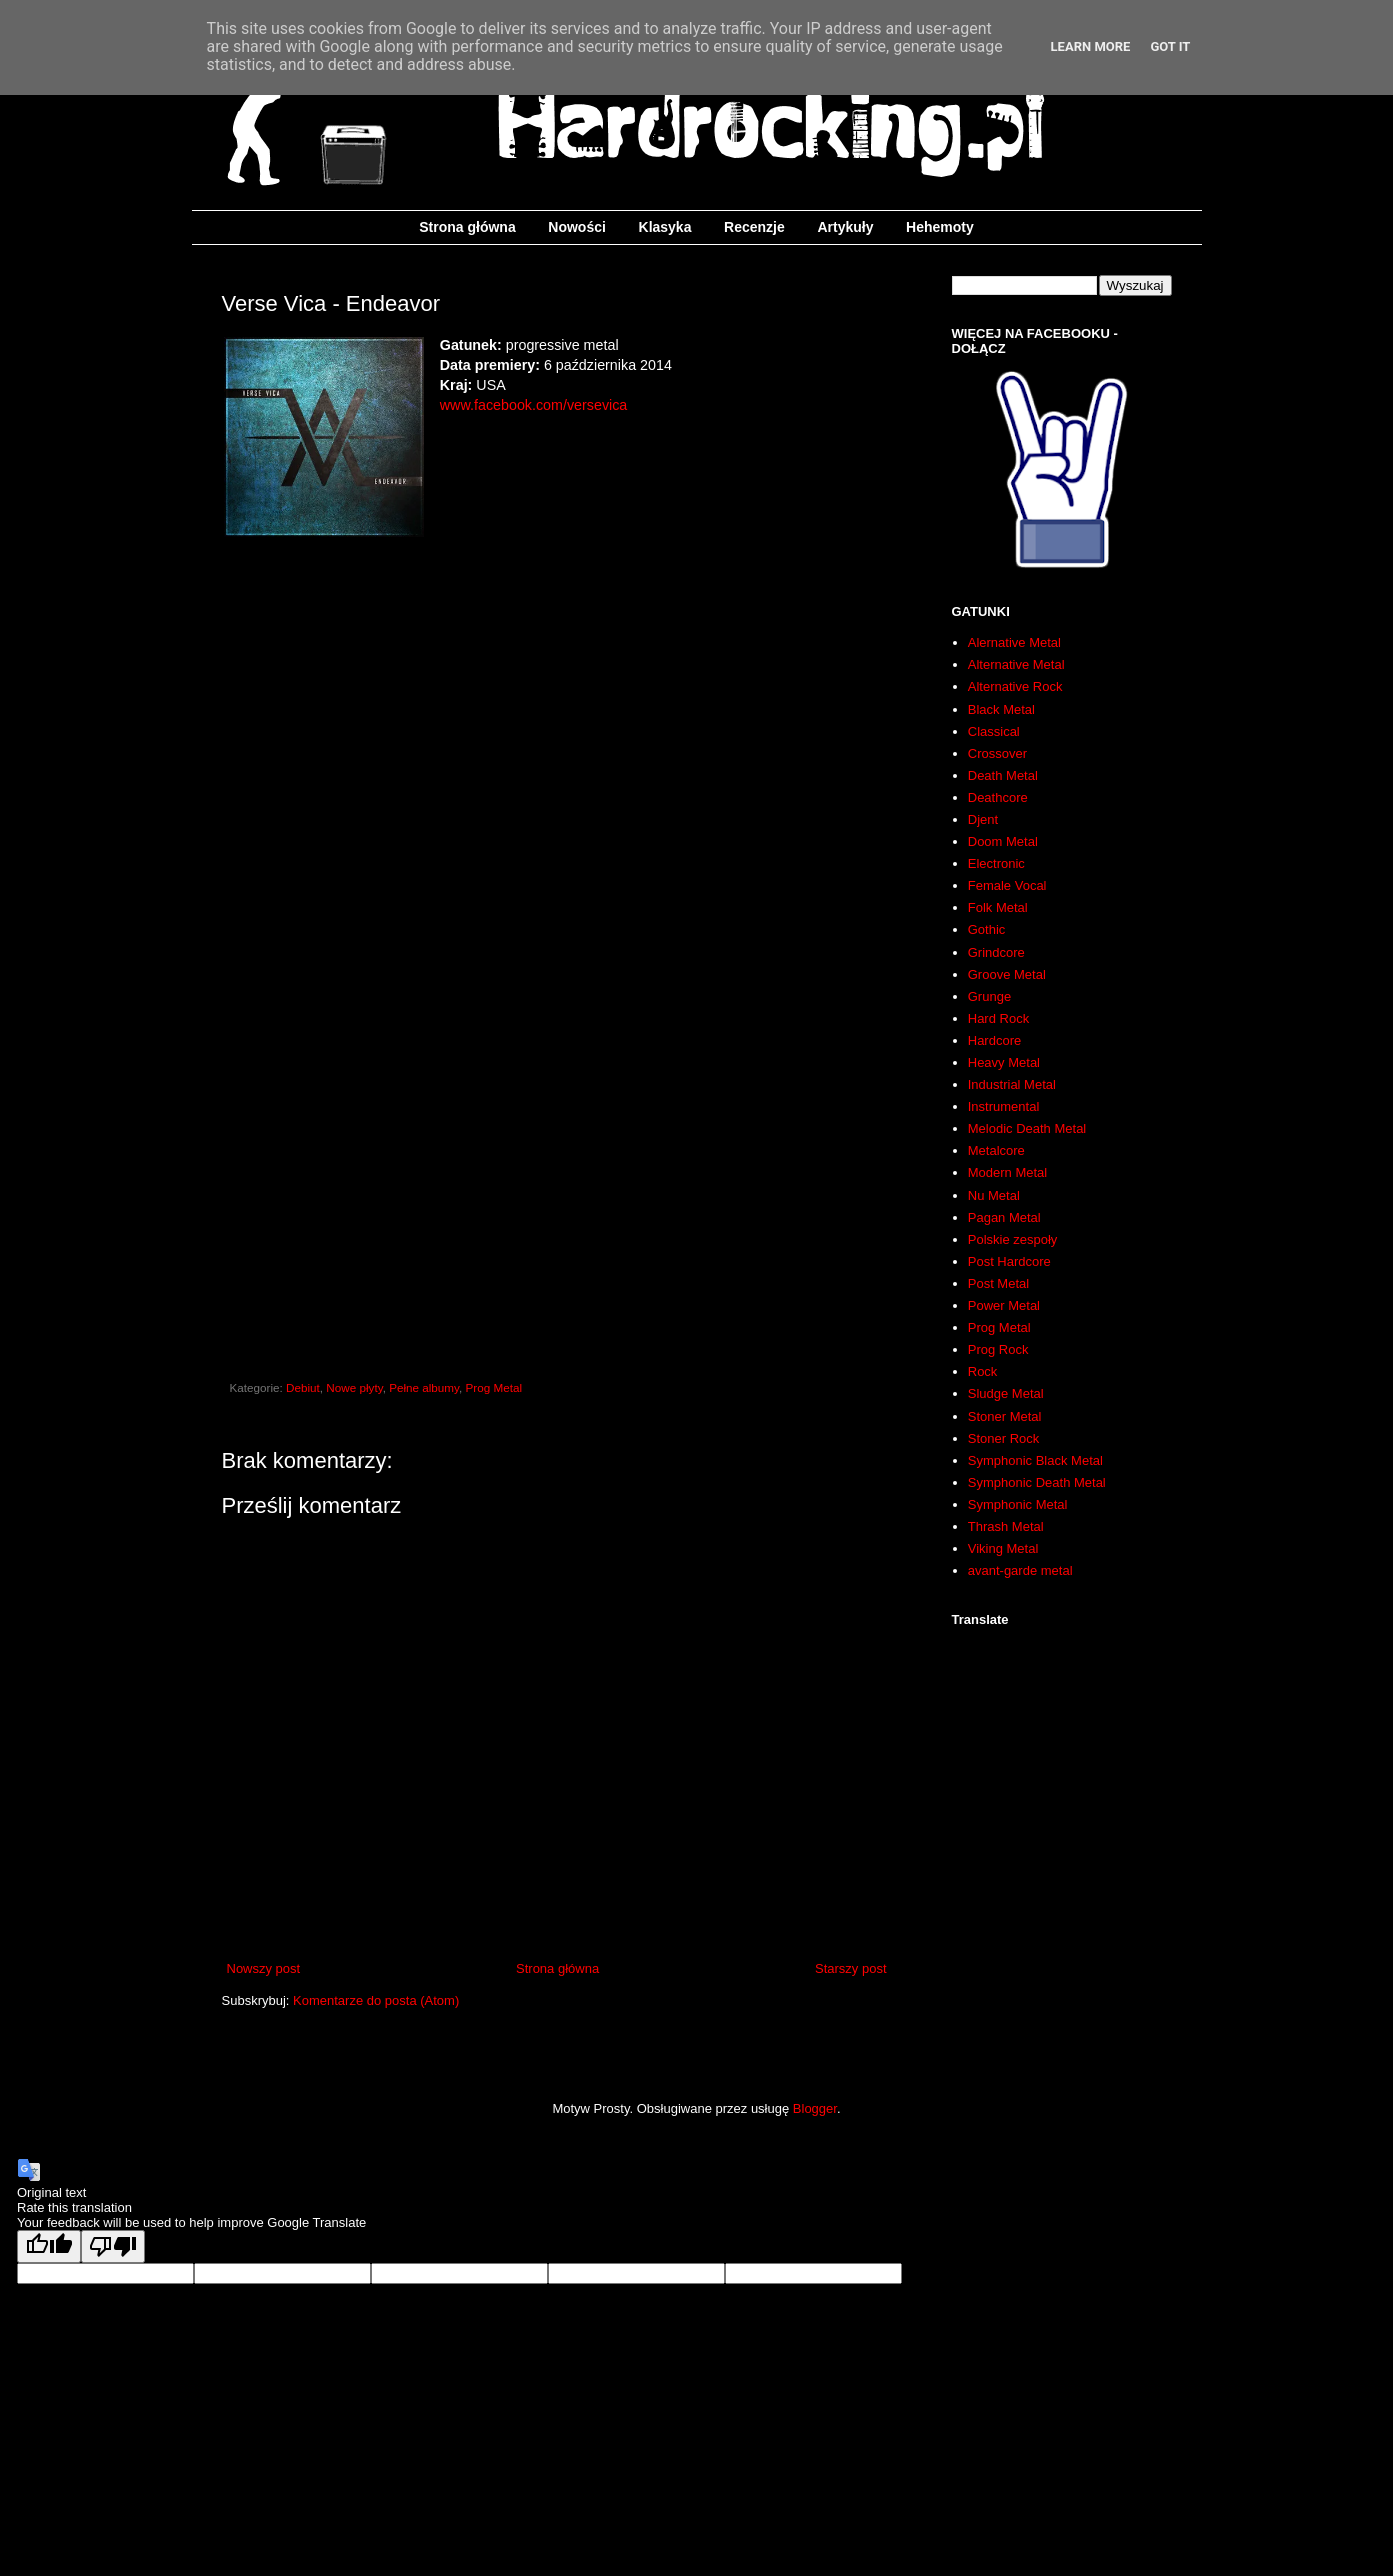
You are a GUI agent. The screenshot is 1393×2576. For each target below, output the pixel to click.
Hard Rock (998, 1018)
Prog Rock (998, 1349)
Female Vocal (1007, 885)
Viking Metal (1003, 1548)
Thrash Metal (1006, 1526)
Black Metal (1001, 709)
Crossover (997, 753)
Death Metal (1003, 775)
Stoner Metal (1005, 1416)
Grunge (989, 996)
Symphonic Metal (1018, 1504)
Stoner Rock (1004, 1438)
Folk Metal (998, 907)
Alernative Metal (1014, 642)
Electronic (996, 863)
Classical (994, 731)
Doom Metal (1003, 841)
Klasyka (665, 227)
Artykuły (845, 227)
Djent (983, 819)
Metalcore (996, 1150)
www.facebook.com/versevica (534, 405)
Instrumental (1004, 1106)
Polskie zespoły (1013, 1239)
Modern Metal (1007, 1172)
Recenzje (754, 227)
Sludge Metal (1006, 1393)
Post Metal (998, 1283)
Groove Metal (1007, 974)
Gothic (987, 929)
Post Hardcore (1009, 1261)
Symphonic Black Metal (1035, 1460)
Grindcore (996, 952)
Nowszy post (264, 1968)
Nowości (577, 227)
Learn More (1091, 46)
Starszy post (851, 1968)
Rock (983, 1371)
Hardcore (994, 1040)
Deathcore (998, 797)
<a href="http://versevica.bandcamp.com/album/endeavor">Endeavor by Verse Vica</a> (557, 1146)
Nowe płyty (354, 1387)
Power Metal (1004, 1305)
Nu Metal (994, 1195)
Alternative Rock (1015, 686)
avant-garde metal (1020, 1570)
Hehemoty (940, 227)
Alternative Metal (1016, 664)
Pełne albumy (424, 1387)
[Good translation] (49, 2246)
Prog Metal (494, 1387)
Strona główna (467, 227)
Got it (1170, 46)
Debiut (303, 1387)
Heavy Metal (1004, 1062)
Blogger (815, 2108)
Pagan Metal (1004, 1217)
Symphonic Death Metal (1037, 1482)
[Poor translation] (113, 2246)
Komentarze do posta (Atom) (376, 2000)
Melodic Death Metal (1027, 1128)
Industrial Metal (1012, 1084)
